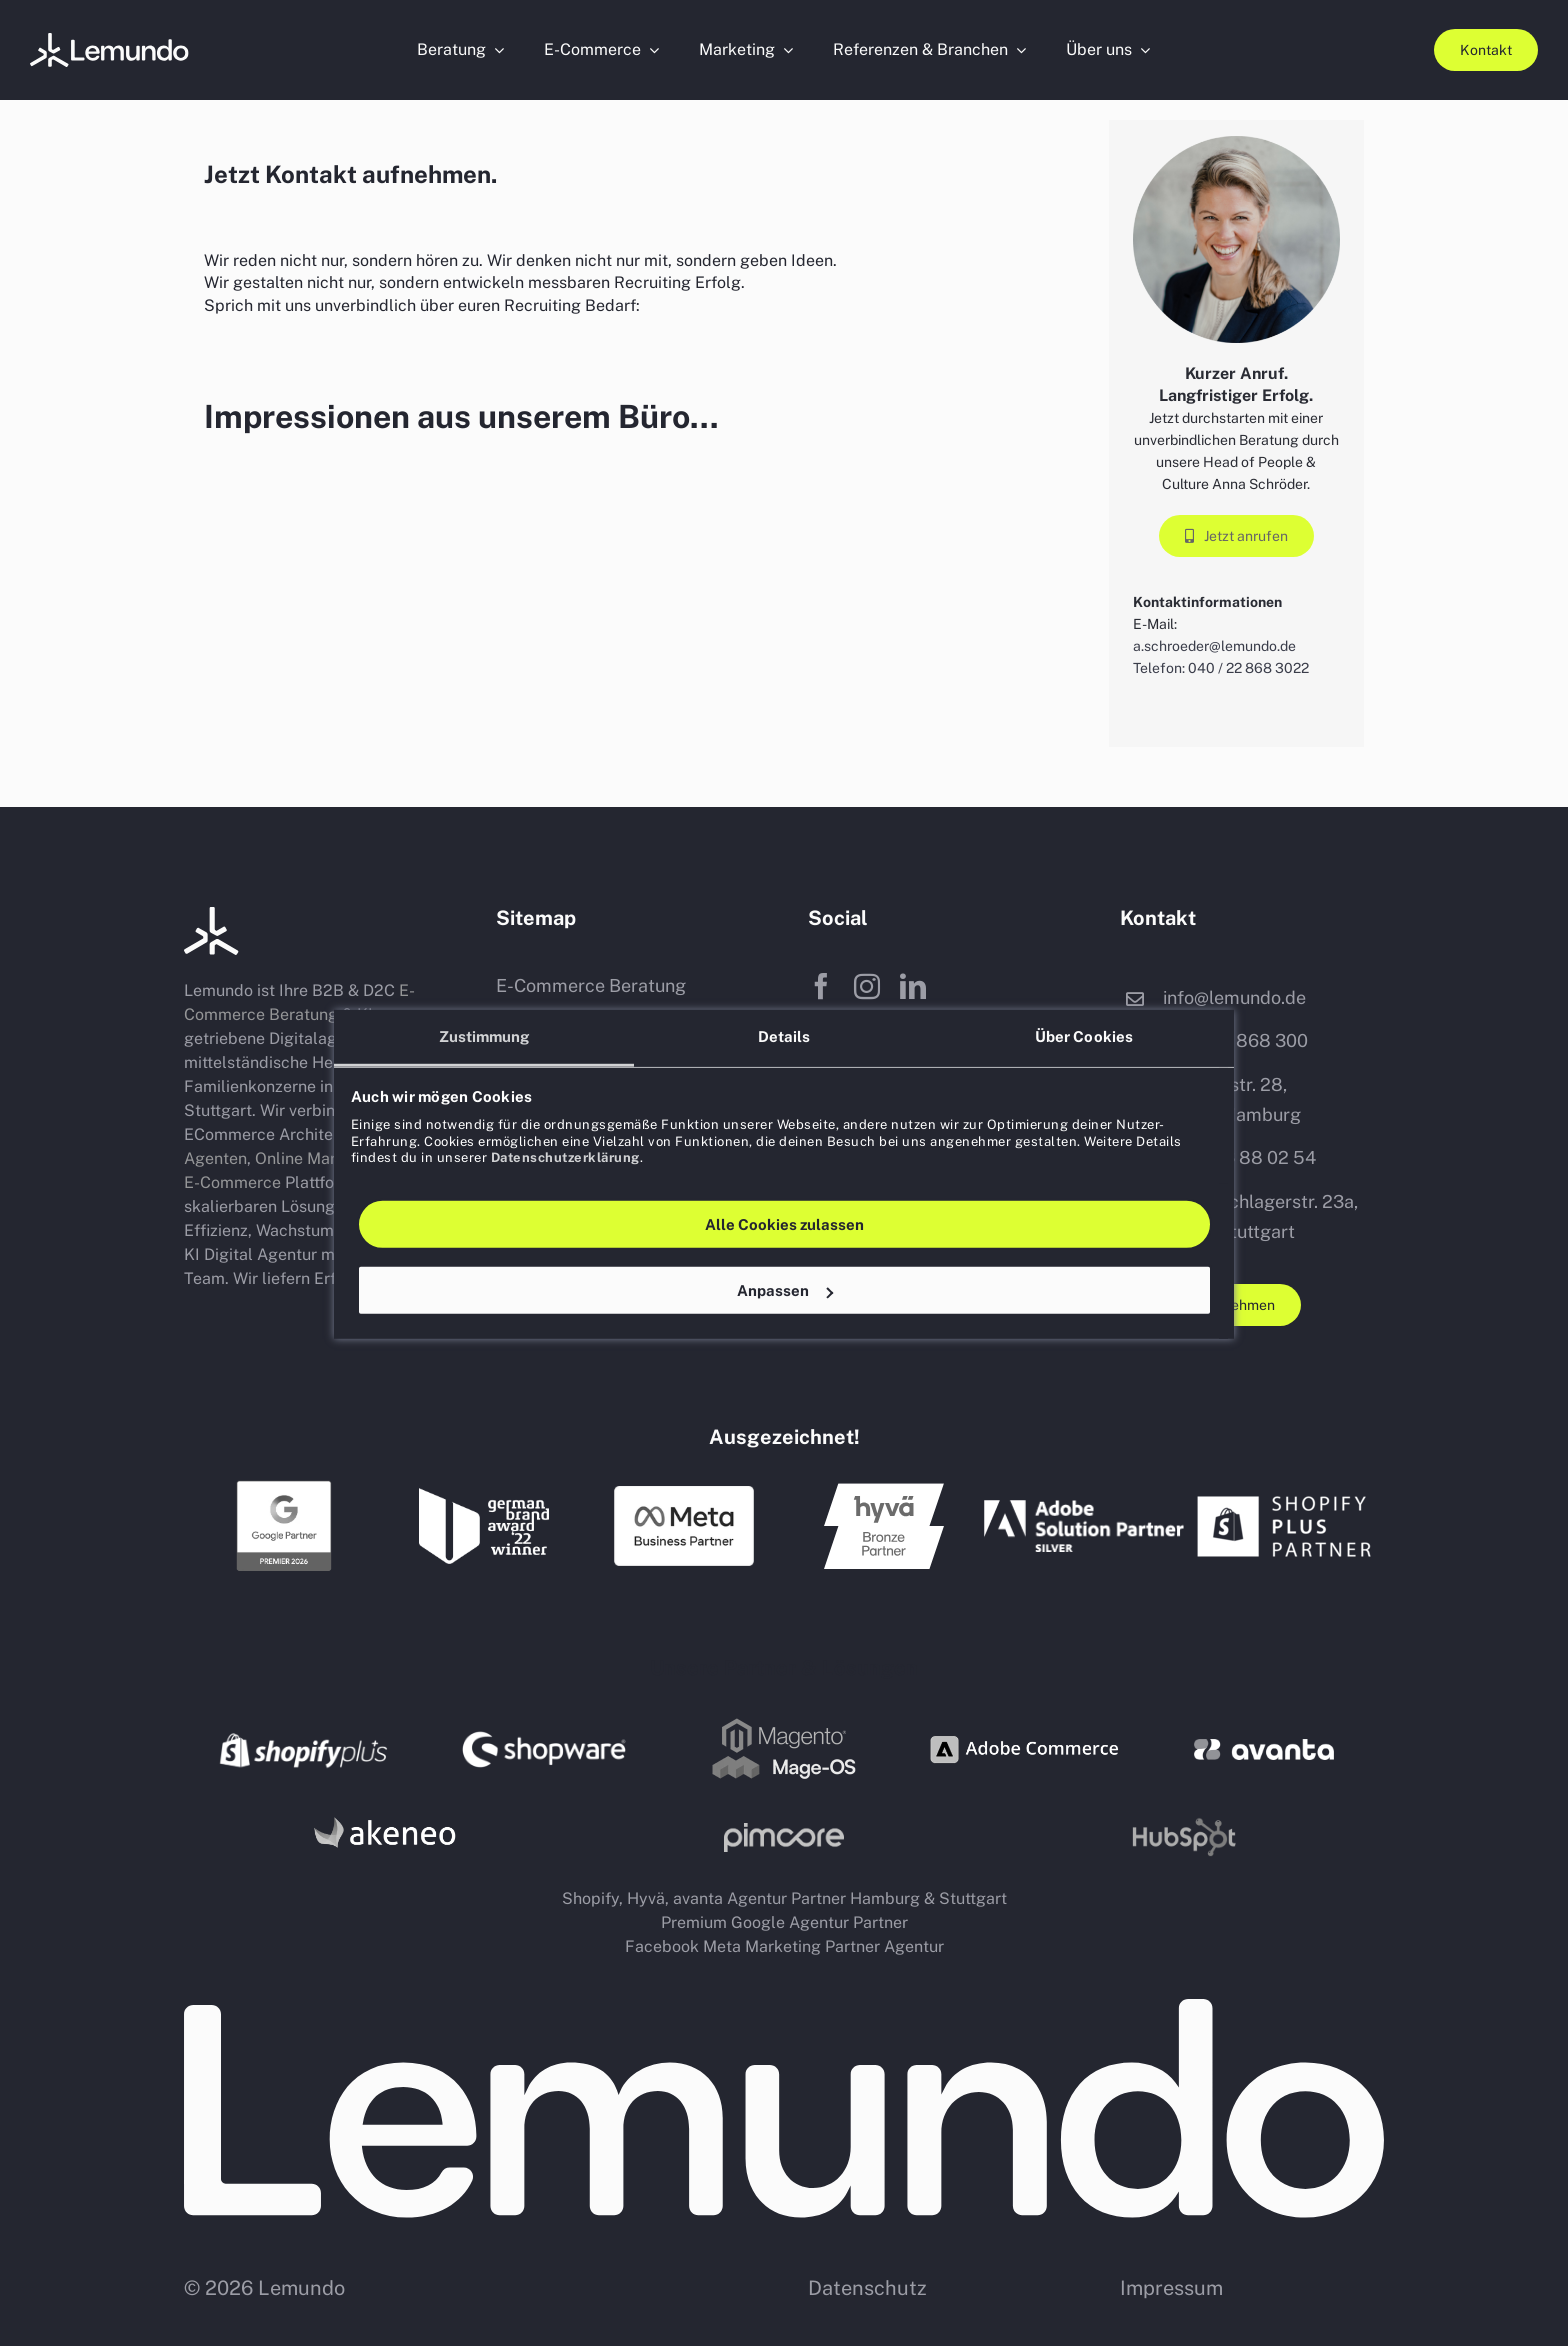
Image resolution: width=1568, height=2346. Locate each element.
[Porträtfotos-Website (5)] (110, 40)
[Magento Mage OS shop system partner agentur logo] (784, 1722)
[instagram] (867, 986)
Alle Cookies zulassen (784, 1223)
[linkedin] (913, 986)
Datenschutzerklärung (565, 1156)
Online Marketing (319, 1158)
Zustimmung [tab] (484, 1035)
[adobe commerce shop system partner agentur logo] (1024, 1720)
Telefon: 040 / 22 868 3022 (1221, 668)
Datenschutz (867, 2288)
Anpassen (785, 1289)
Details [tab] (784, 1035)
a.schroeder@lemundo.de (1214, 646)
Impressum (1171, 2288)
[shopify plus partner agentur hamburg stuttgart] (1284, 1490)
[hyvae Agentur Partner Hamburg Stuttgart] (884, 1490)
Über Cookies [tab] (1084, 1035)
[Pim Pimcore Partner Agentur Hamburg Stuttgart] (784, 1830)
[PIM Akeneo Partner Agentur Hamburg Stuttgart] (384, 1814)
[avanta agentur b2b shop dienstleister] (1264, 1746)
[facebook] (821, 986)
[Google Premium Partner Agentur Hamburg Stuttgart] (284, 1485)
